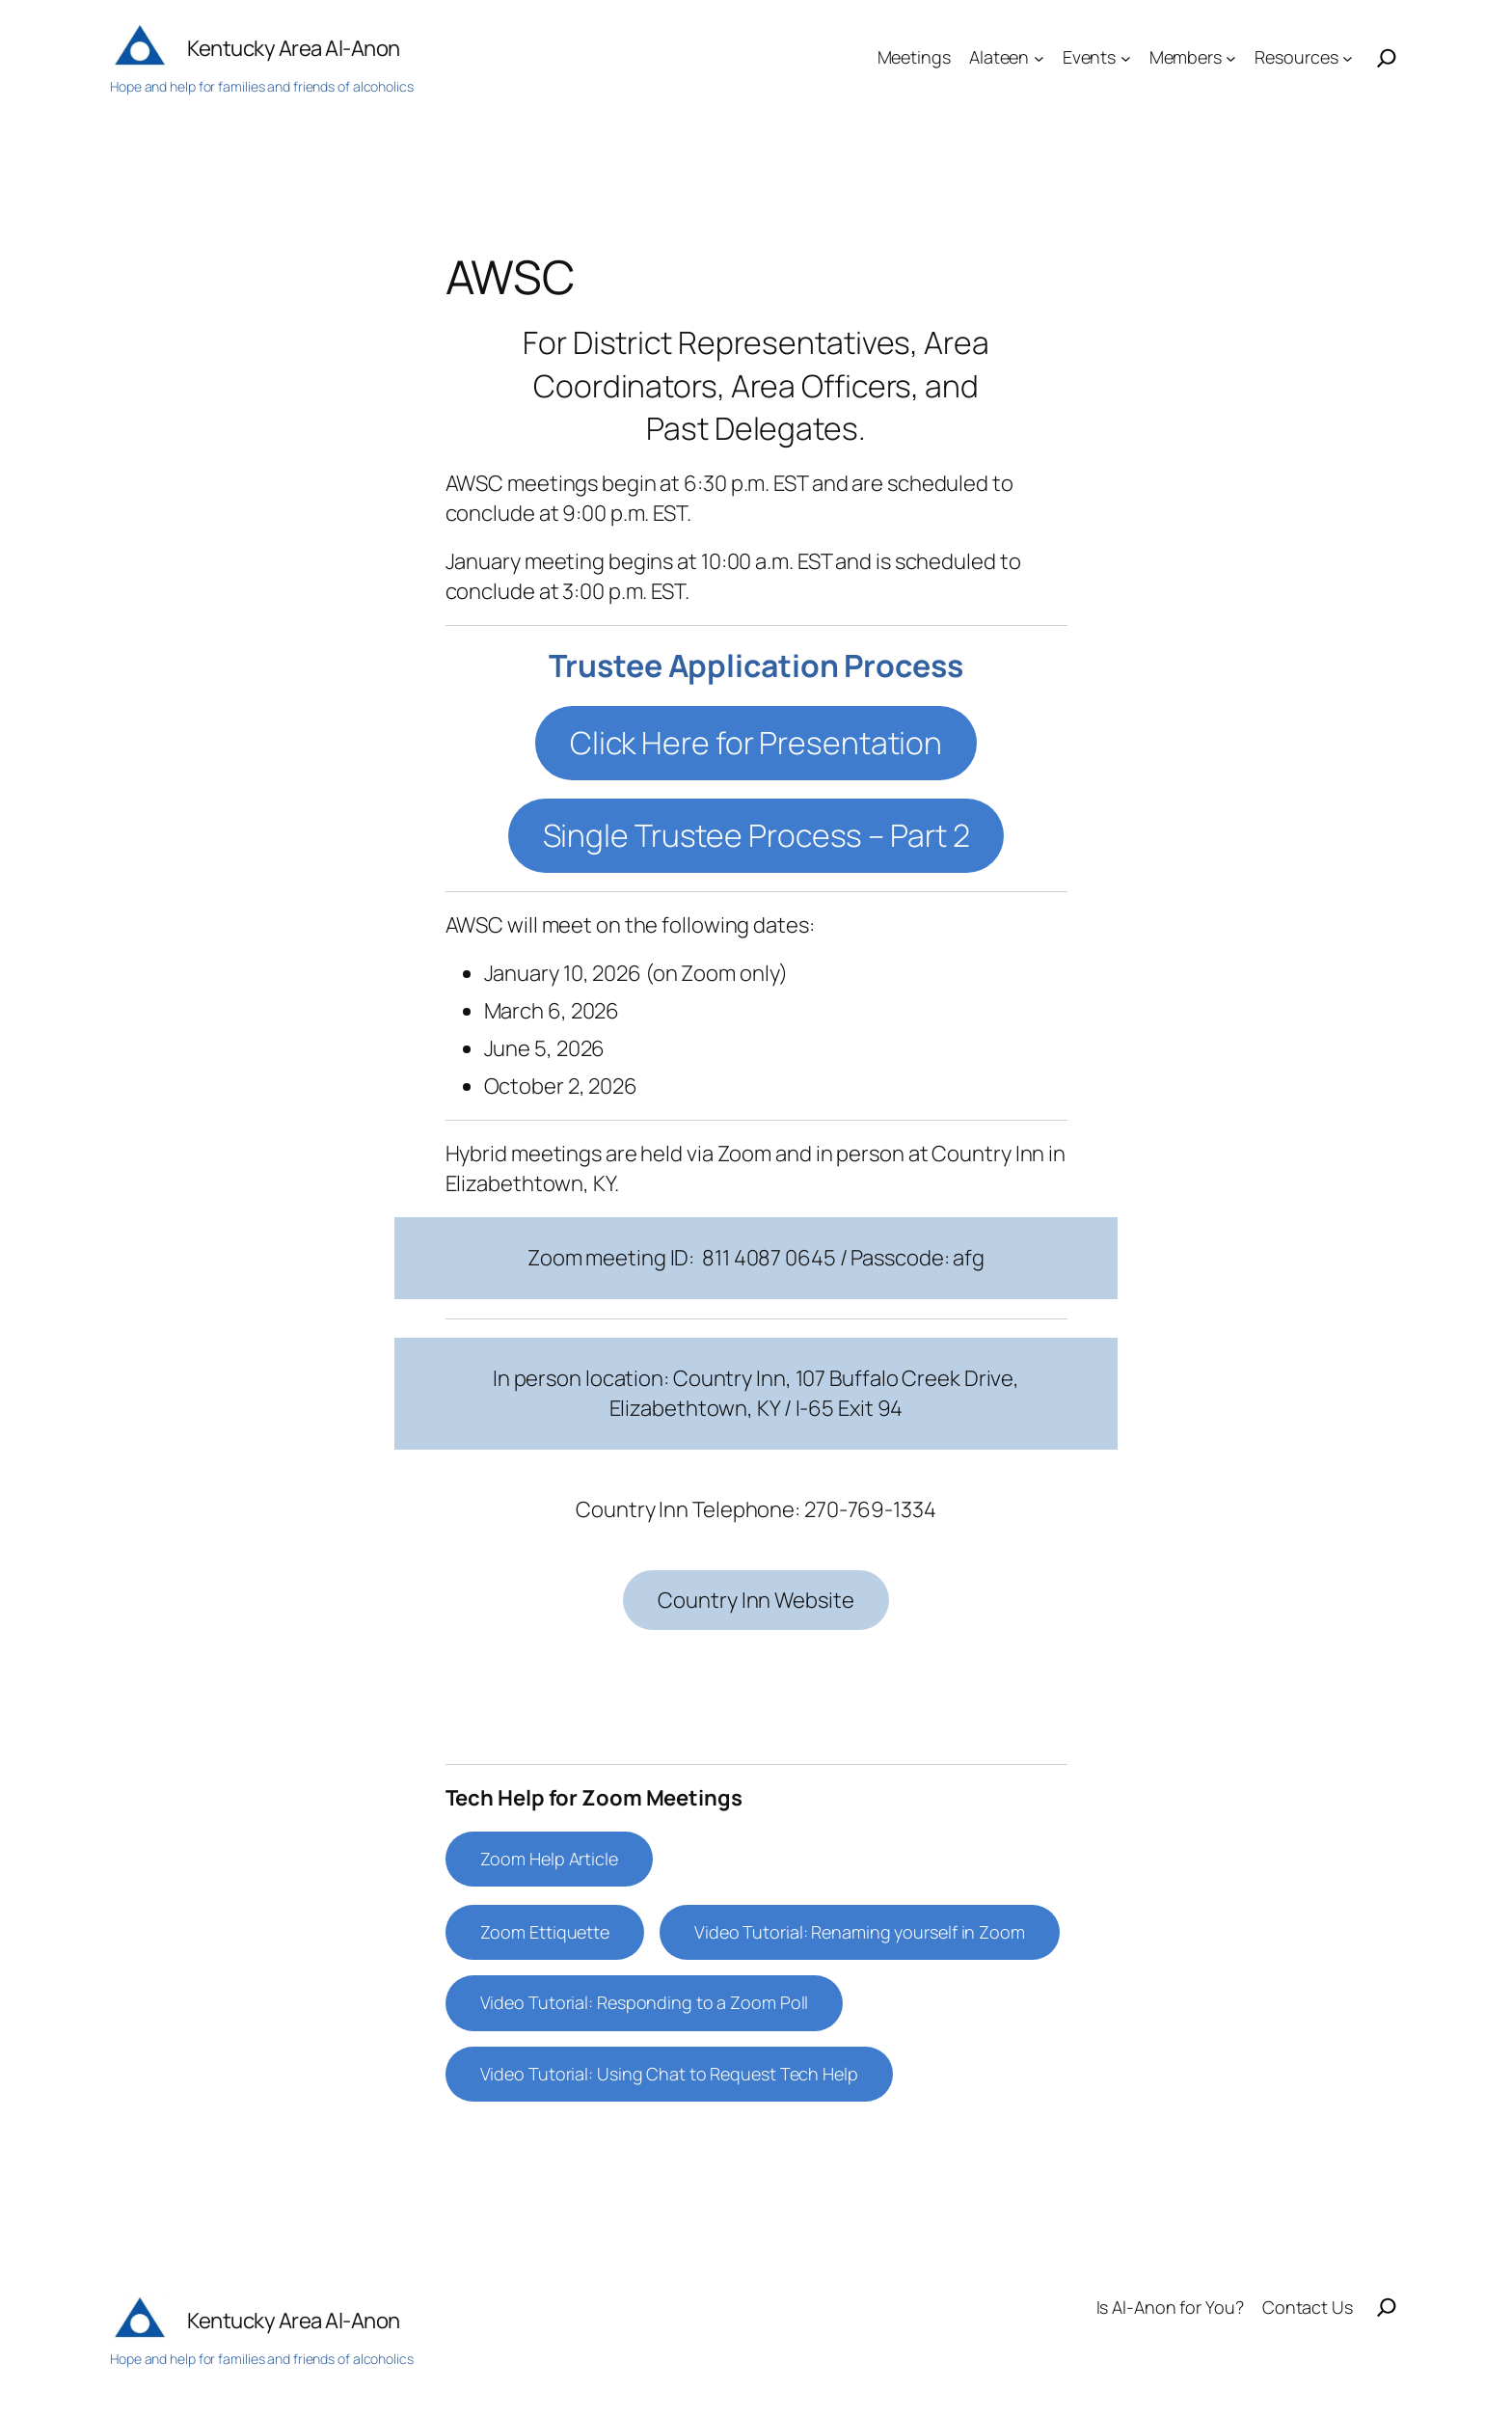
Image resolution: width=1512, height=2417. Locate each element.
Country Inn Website (755, 1600)
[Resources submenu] (1347, 57)
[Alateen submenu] (1039, 57)
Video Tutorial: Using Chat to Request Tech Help (669, 2073)
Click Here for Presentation (756, 742)
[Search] (1386, 57)
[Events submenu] (1125, 57)
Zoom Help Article (549, 1858)
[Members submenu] (1231, 57)
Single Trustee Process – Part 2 (756, 835)
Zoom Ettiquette (545, 1931)
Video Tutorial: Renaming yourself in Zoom (859, 1931)
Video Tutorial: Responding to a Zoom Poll (644, 2002)
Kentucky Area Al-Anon (293, 48)
